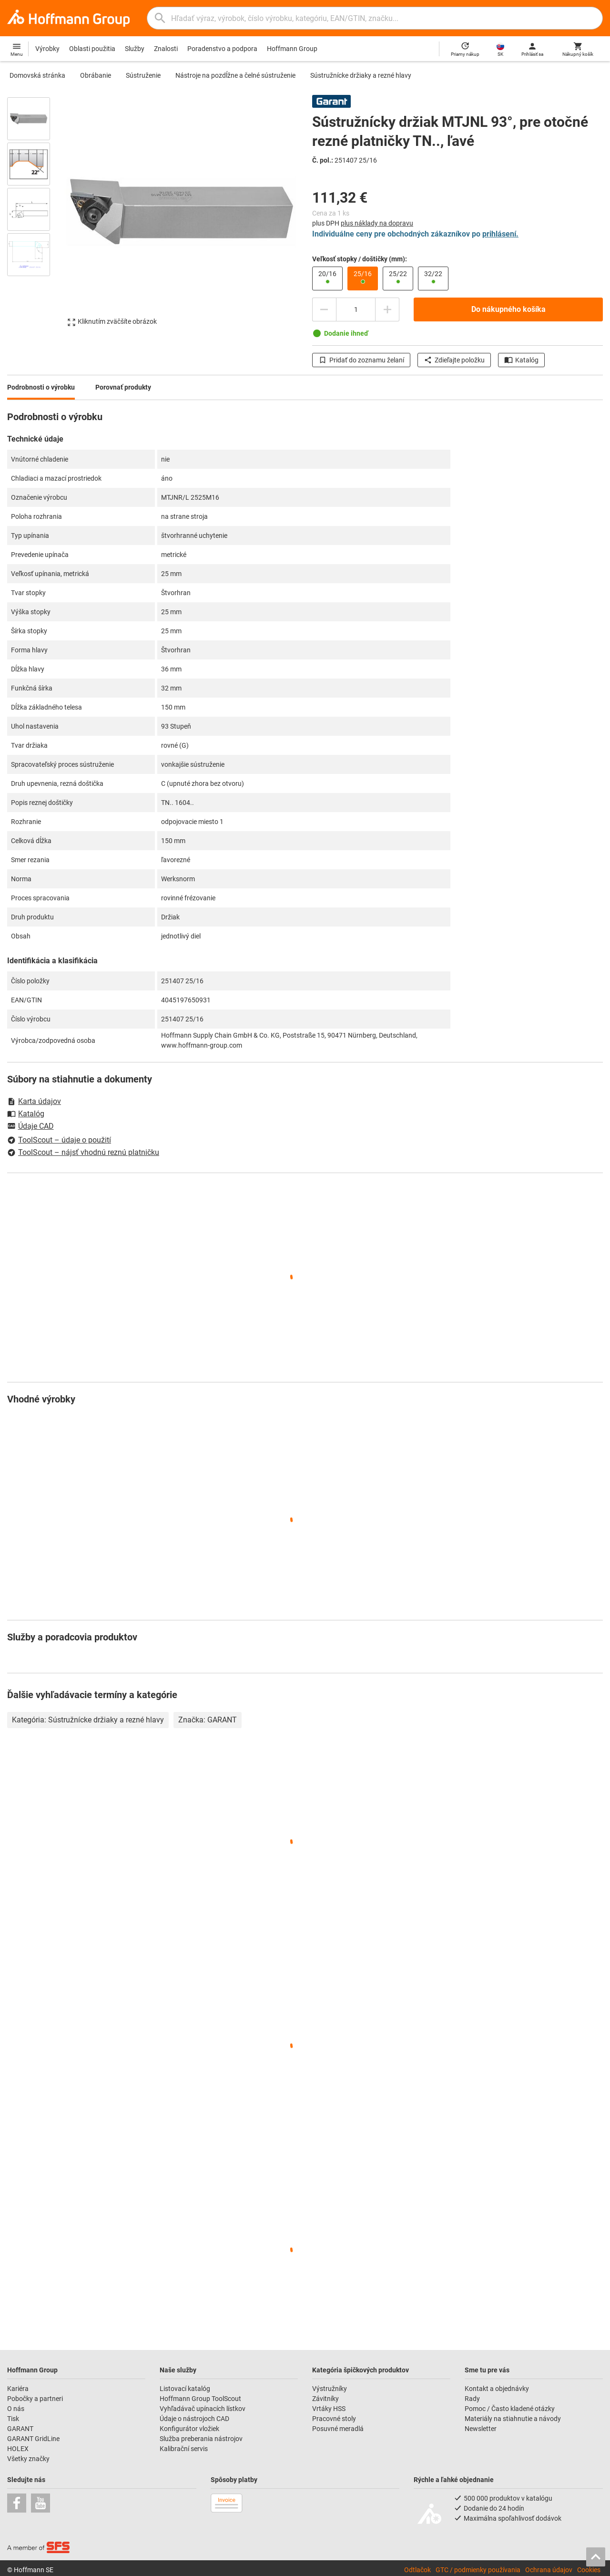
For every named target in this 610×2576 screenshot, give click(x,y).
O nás (15, 2408)
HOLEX (18, 2448)
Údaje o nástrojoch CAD (194, 2418)
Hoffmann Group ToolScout (200, 2398)
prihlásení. (500, 233)
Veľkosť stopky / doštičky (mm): (359, 259)
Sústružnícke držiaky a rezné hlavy (360, 75)
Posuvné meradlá (338, 2428)
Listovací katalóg (185, 2388)
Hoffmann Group (292, 48)
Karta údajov (34, 1101)
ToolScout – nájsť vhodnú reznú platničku (83, 1152)
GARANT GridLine (33, 2438)
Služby (134, 48)
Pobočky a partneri (35, 2398)
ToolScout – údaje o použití (59, 1139)
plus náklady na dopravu (377, 223)
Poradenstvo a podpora (222, 48)
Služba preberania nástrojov (201, 2438)
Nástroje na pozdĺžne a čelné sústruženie (235, 75)
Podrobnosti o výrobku (41, 387)
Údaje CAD (30, 1127)
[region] (35, 216)
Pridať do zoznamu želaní (361, 360)
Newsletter (481, 2428)
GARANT (20, 2428)
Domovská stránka (37, 75)
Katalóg (521, 360)
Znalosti (166, 48)
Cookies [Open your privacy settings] (588, 2570)
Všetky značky (28, 2459)
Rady (472, 2398)
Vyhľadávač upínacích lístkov (202, 2408)
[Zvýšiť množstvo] (387, 309)
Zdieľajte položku (454, 360)
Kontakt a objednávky (497, 2388)
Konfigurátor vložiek (189, 2428)
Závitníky (325, 2398)
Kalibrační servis (184, 2448)
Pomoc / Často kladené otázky (510, 2408)
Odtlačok (417, 2570)
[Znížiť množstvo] (324, 309)
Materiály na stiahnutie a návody (513, 2418)
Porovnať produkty (123, 387)
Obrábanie (95, 75)
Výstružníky (329, 2388)
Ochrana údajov (548, 2570)
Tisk (13, 2418)
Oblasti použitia (92, 48)
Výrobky (47, 48)
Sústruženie (143, 75)
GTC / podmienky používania (478, 2570)
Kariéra (18, 2388)
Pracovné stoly (334, 2418)
